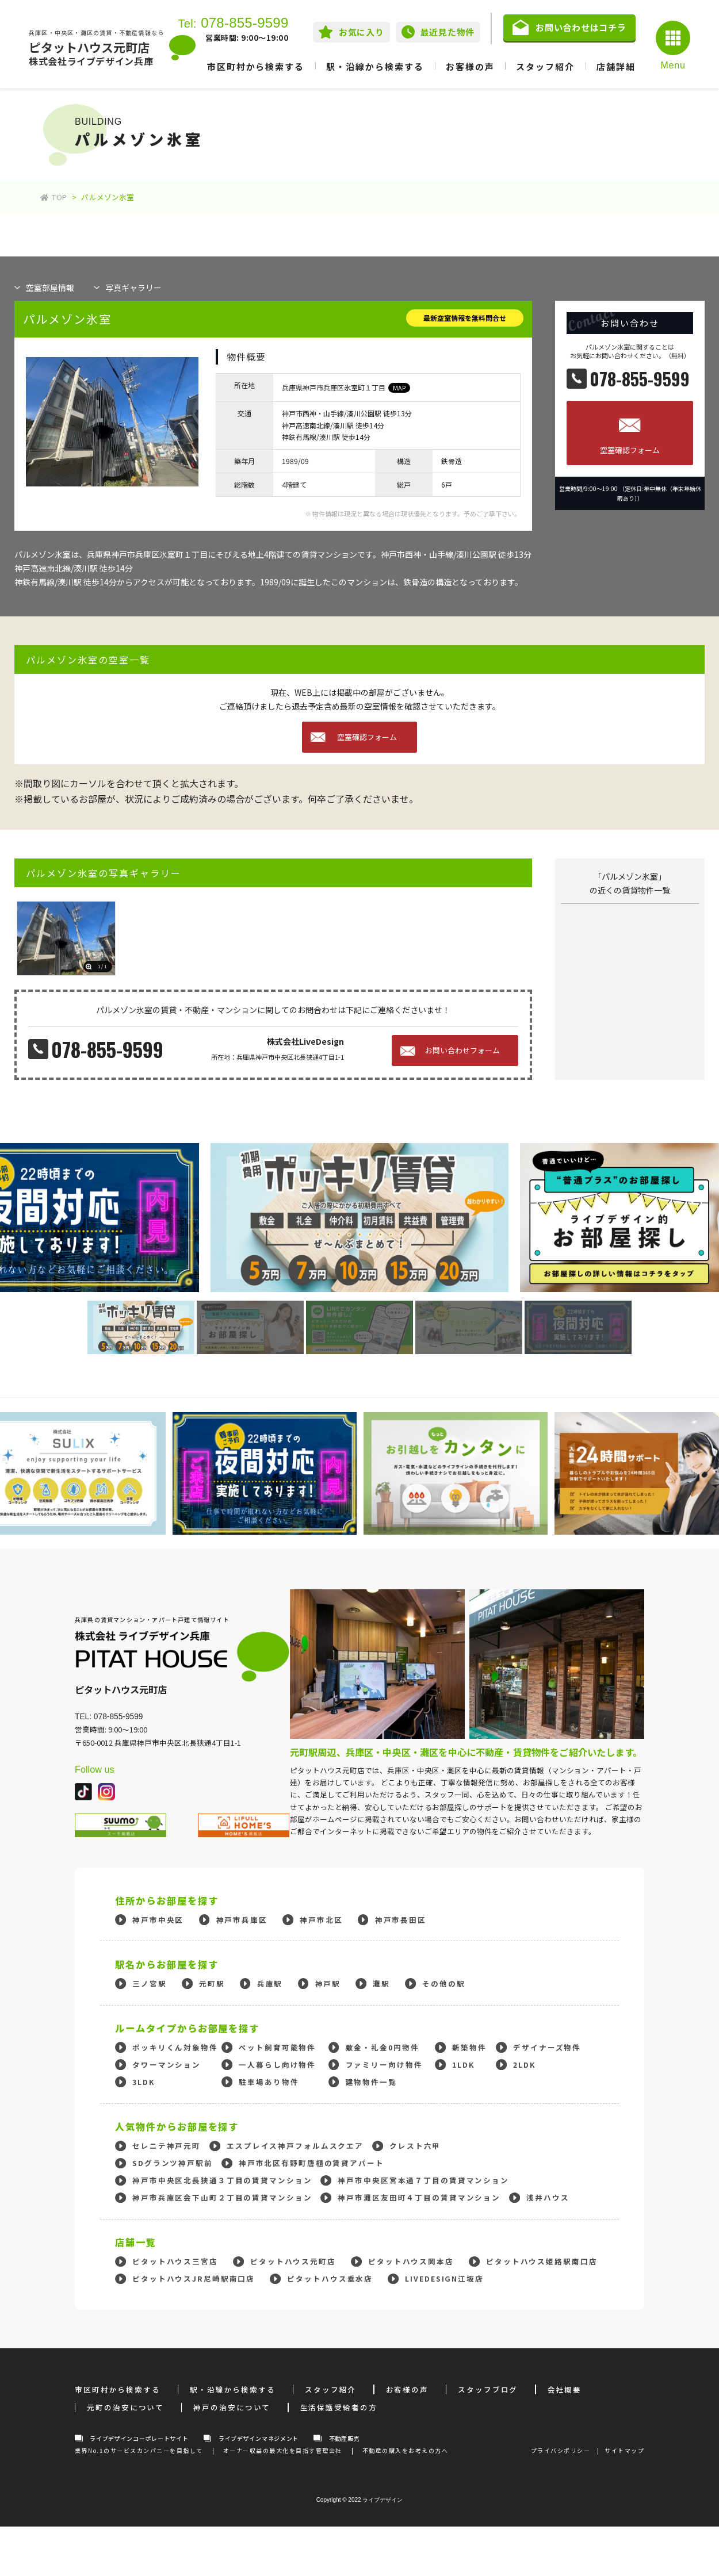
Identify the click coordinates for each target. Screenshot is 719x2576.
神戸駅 (328, 1983)
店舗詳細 (616, 66)
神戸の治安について (231, 2407)
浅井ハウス (547, 2197)
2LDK (524, 2064)
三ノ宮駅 (149, 1983)
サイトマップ (624, 2450)
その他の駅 (443, 1983)
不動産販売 (344, 2438)
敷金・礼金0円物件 (382, 2047)
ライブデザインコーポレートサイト (139, 2438)
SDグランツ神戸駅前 (172, 2162)
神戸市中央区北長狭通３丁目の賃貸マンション (222, 2180)
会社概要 (565, 2389)
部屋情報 (50, 287)
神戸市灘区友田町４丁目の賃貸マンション (419, 2197)
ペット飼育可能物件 (277, 2047)
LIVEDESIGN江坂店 (444, 2278)
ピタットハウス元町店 (293, 2261)
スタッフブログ (488, 2389)
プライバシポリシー (561, 2450)
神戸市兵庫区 (241, 1919)
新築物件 (469, 2047)
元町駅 (212, 1983)
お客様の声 (470, 66)
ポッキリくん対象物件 (175, 2047)
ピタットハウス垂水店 (330, 2278)
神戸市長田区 (400, 1919)
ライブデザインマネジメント (259, 2438)
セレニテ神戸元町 (166, 2145)
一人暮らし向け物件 (277, 2064)
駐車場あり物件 (269, 2081)
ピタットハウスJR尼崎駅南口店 (193, 2278)
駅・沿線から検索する (375, 66)
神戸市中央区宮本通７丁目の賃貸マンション (423, 2180)
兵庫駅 (270, 1983)
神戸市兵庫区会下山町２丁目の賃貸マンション (222, 2197)
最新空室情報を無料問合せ (464, 318)
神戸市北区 (321, 1919)
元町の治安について (125, 2407)
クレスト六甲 (415, 2145)
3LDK (143, 2081)
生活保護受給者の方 (338, 2407)
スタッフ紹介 (545, 66)
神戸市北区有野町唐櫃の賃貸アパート (311, 2162)
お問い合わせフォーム (462, 1050)
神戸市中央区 (157, 1919)
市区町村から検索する (256, 66)
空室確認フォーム (630, 449)
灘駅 (381, 1983)
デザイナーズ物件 (547, 2047)
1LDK (463, 2064)
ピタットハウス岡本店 (411, 2261)
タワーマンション (166, 2064)
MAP (399, 387)
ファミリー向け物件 (384, 2064)
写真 (133, 287)
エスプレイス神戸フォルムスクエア (295, 2145)
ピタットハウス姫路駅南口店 (541, 2261)
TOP (53, 196)
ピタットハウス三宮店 (175, 2261)
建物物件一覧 (371, 2081)
